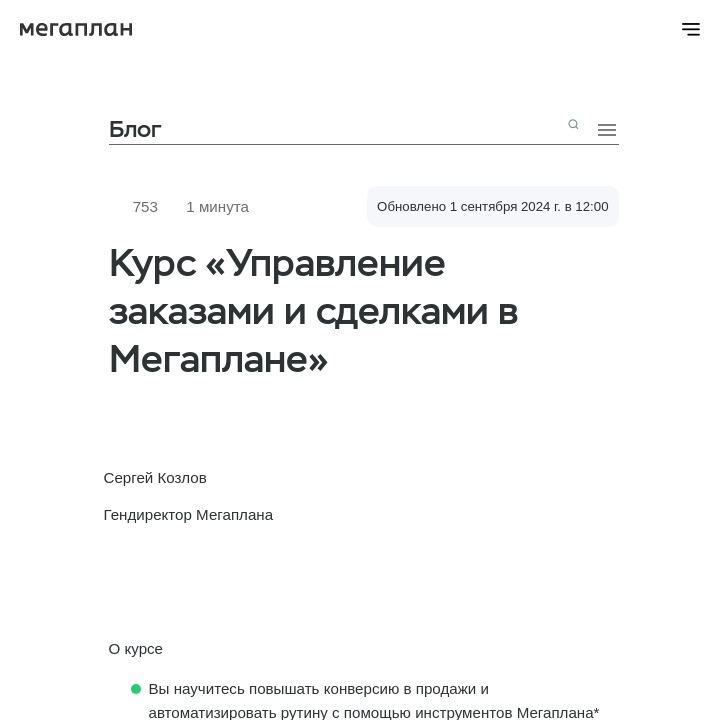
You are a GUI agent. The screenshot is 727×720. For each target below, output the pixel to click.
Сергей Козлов (155, 477)
